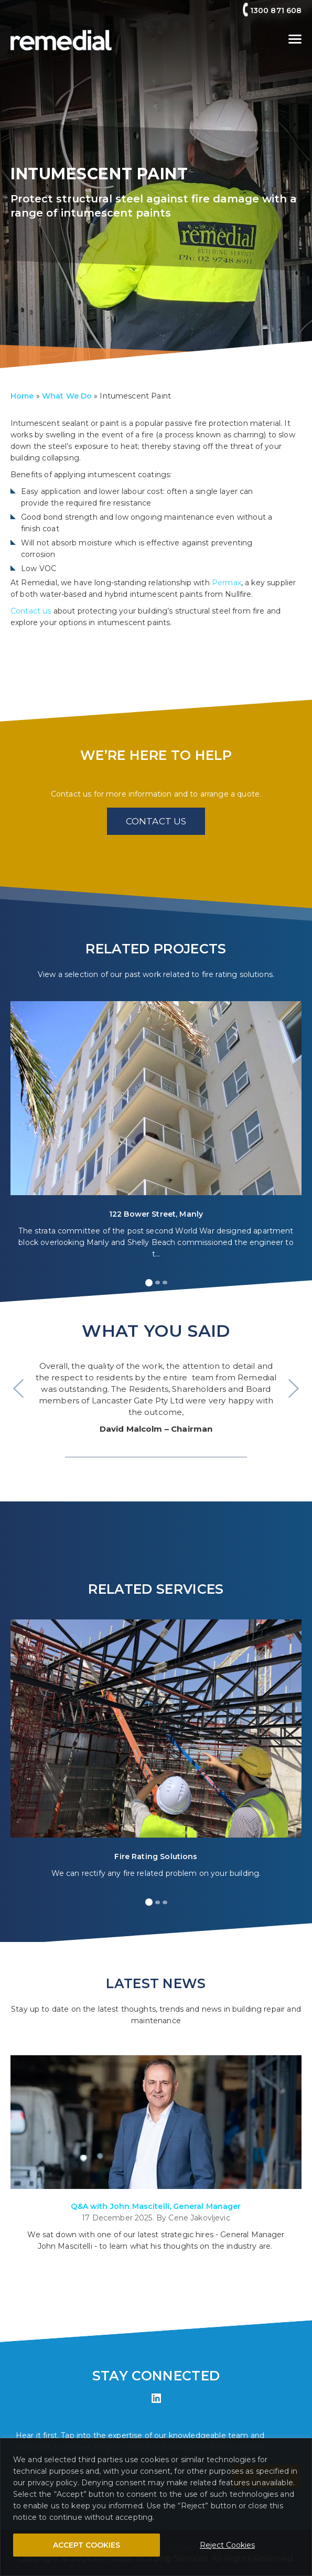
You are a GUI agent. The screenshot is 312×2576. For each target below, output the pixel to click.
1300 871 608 (276, 10)
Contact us (30, 611)
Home (22, 396)
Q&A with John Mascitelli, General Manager (156, 2206)
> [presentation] (294, 1388)
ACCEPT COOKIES (86, 2545)
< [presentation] (18, 1388)
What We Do (67, 396)
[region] (156, 2507)
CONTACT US (156, 821)
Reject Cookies (227, 2545)
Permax (226, 582)
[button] (149, 1282)
